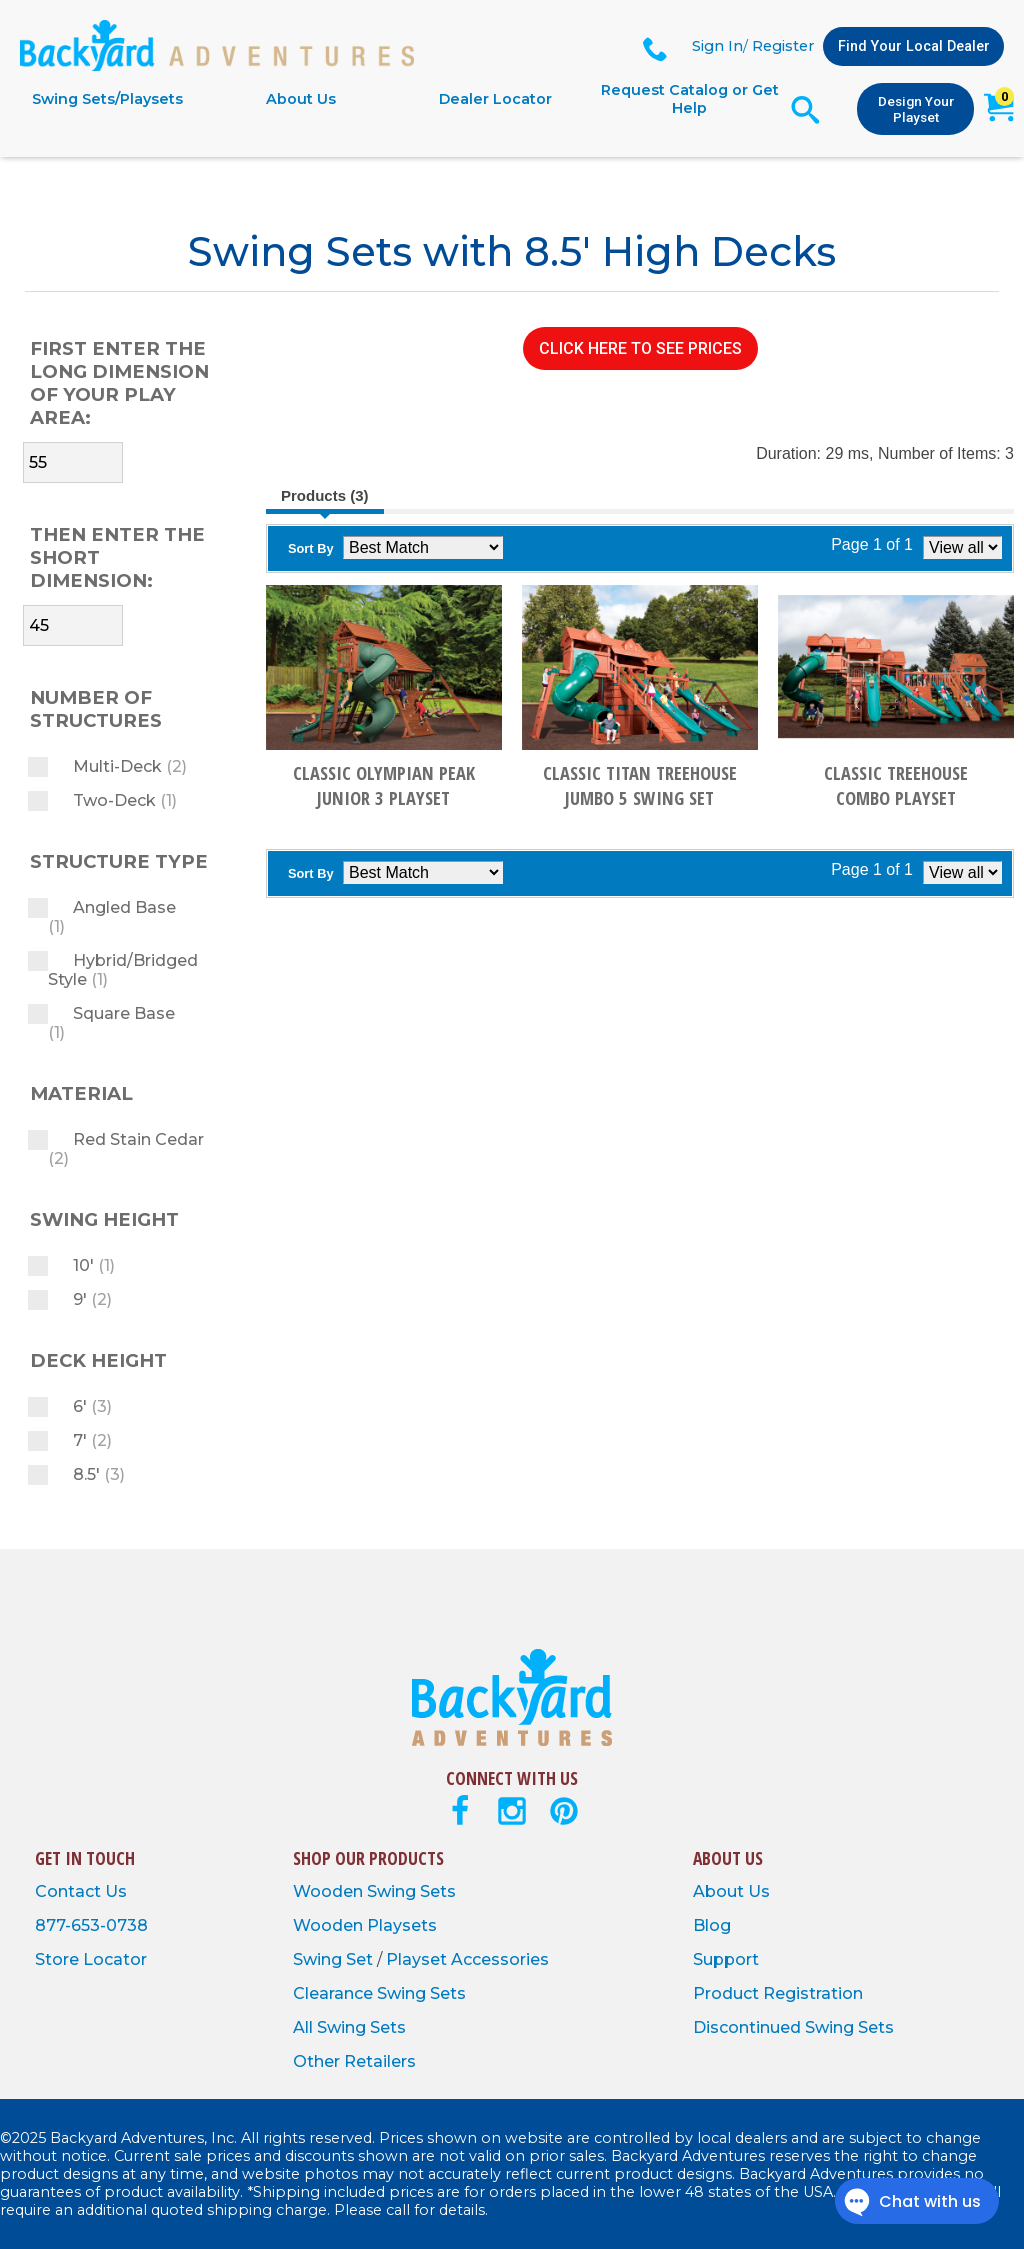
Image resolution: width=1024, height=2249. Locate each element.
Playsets (402, 1925)
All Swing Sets (349, 2027)
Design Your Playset (916, 109)
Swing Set (335, 1959)
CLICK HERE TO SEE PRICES (640, 348)
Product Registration (778, 1993)
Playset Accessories (467, 1959)
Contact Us (81, 1891)
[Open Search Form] (805, 109)
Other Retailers (354, 2061)
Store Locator (91, 1959)
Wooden (330, 1891)
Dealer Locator (495, 99)
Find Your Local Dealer (914, 46)
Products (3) (325, 495)
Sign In (717, 46)
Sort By (311, 548)
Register (783, 46)
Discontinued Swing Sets (793, 2027)
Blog (712, 1925)
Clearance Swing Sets (379, 1993)
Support (726, 1959)
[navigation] (398, 99)
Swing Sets (411, 1891)
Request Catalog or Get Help (690, 99)
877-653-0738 (91, 1925)
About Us (301, 99)
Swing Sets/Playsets (107, 99)
